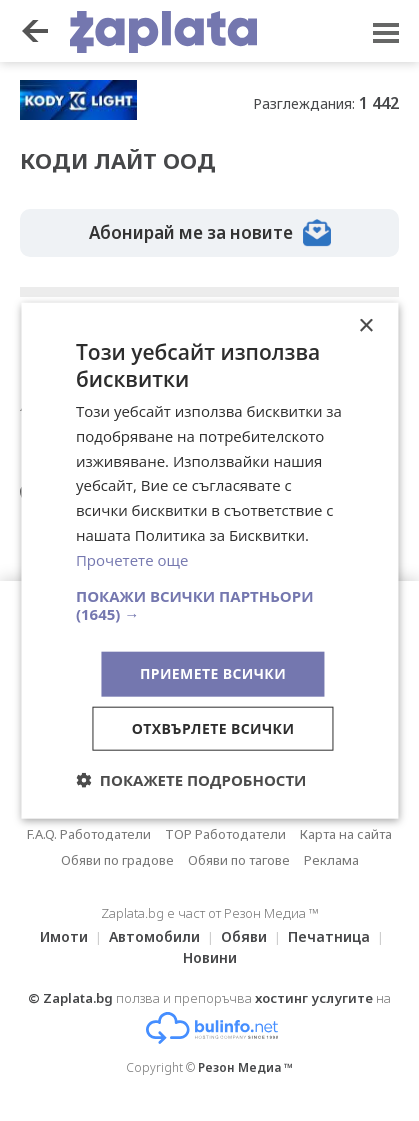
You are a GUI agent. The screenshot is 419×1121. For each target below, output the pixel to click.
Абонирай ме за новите (210, 233)
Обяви (244, 936)
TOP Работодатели (225, 834)
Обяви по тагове (239, 860)
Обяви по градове (117, 860)
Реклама (331, 860)
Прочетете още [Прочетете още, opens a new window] (132, 559)
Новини (210, 957)
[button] (209, 605)
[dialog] (209, 560)
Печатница (329, 936)
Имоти (64, 936)
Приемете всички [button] (213, 673)
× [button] (365, 325)
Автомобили (154, 936)
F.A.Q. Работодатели (89, 834)
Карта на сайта (346, 834)
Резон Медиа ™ (245, 1067)
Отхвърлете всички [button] (213, 728)
